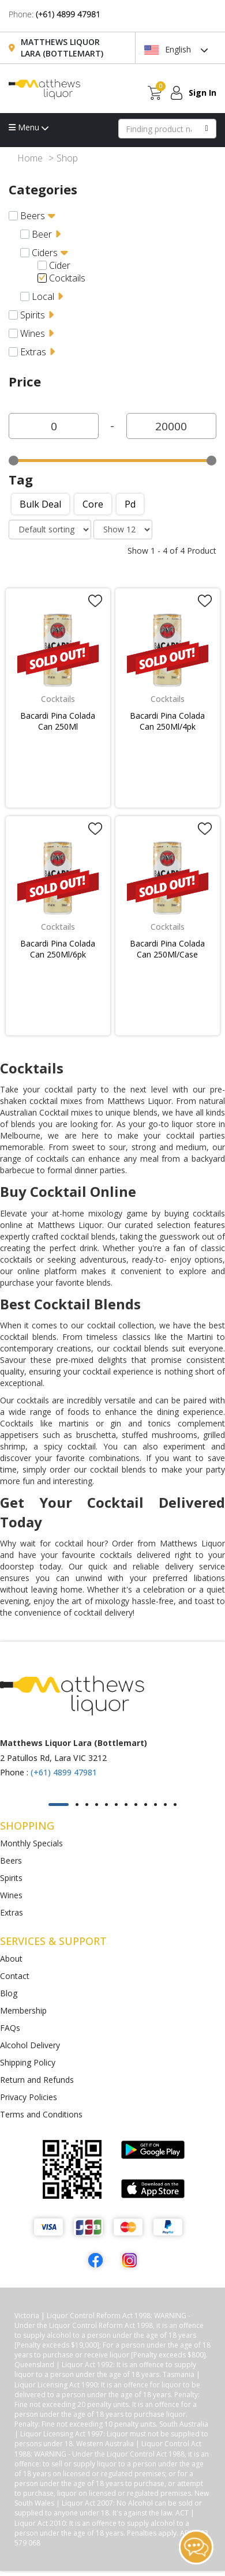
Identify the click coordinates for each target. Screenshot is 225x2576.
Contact (14, 1975)
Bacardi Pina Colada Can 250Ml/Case (167, 949)
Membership (23, 2010)
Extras (33, 352)
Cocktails (67, 278)
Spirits (32, 315)
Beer (42, 234)
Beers (32, 215)
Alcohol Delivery (30, 2045)
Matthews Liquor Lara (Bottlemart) (62, 47)
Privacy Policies (28, 2096)
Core (92, 504)
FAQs (10, 2027)
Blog (8, 1993)
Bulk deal (40, 504)
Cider (59, 265)
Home (30, 158)
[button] (58, 1804)
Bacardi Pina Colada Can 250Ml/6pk (57, 949)
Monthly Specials (31, 1843)
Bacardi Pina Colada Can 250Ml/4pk (167, 721)
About (11, 1958)
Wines (32, 333)
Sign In (202, 92)
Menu (28, 127)
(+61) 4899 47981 (68, 14)
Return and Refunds (37, 2079)
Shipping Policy (27, 2062)
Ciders (45, 252)
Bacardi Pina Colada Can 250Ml (57, 721)
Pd (130, 504)
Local (43, 296)
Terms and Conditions (41, 2114)
